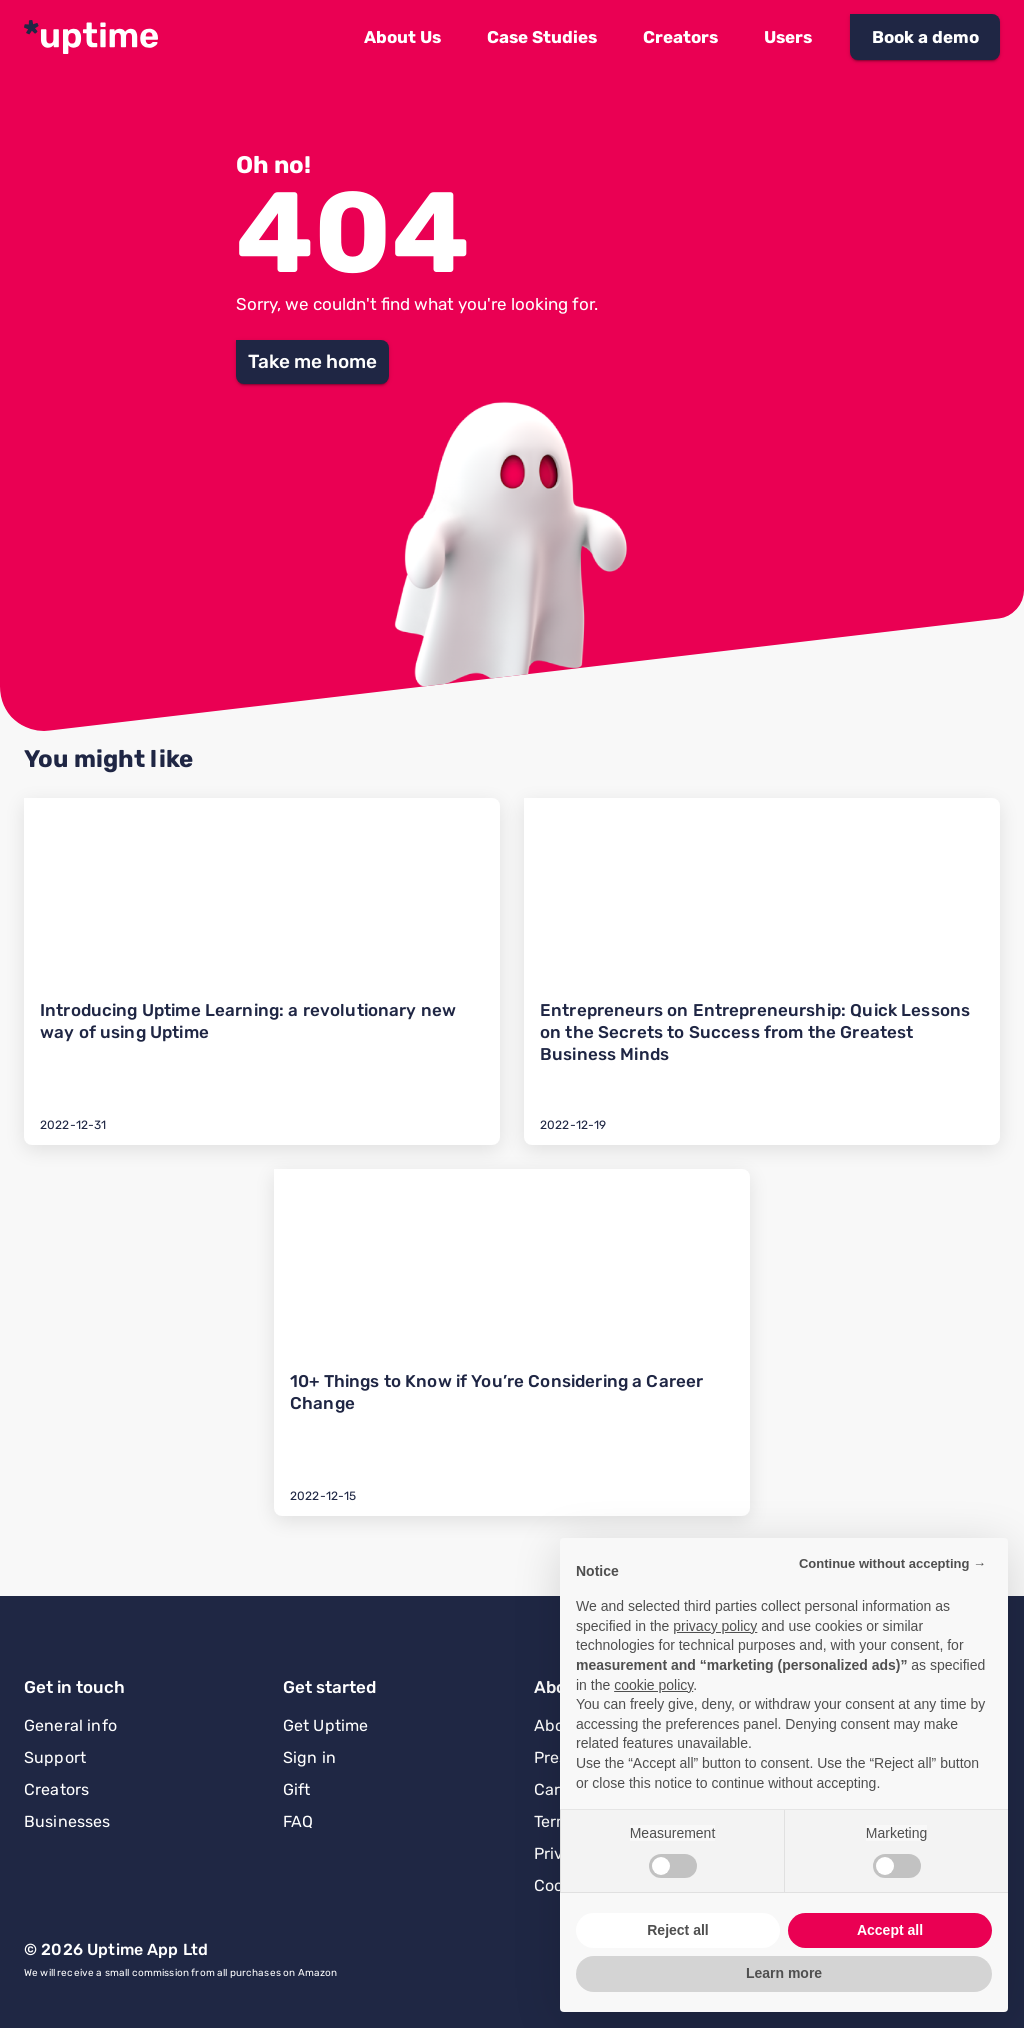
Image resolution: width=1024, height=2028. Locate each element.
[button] (402, 37)
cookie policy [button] (653, 1685)
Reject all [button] (677, 1930)
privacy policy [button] (715, 1626)
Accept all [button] (890, 1930)
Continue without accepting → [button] (892, 1563)
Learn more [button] (784, 1973)
